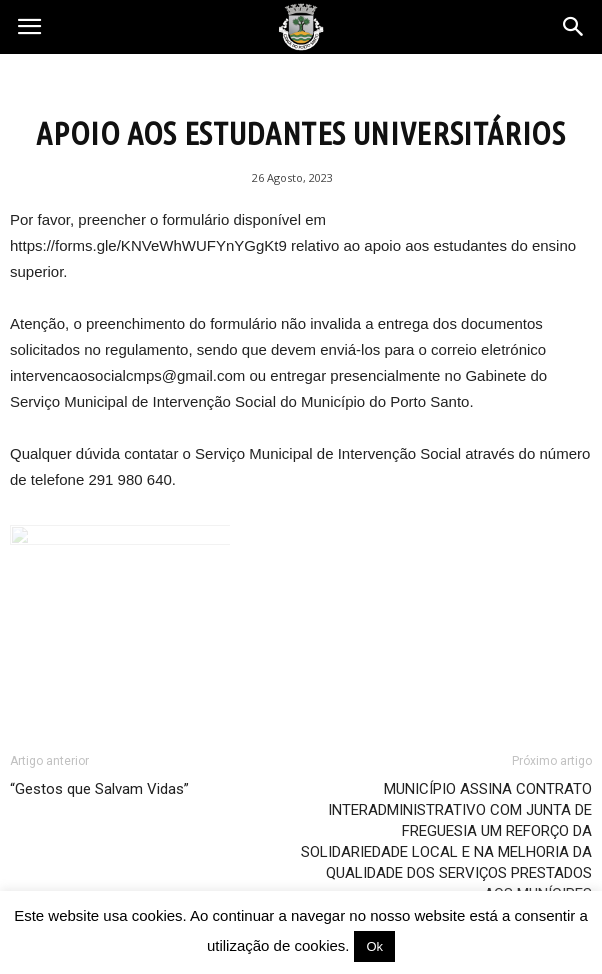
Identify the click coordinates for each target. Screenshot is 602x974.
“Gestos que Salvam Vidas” (99, 789)
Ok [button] (374, 946)
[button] (574, 27)
